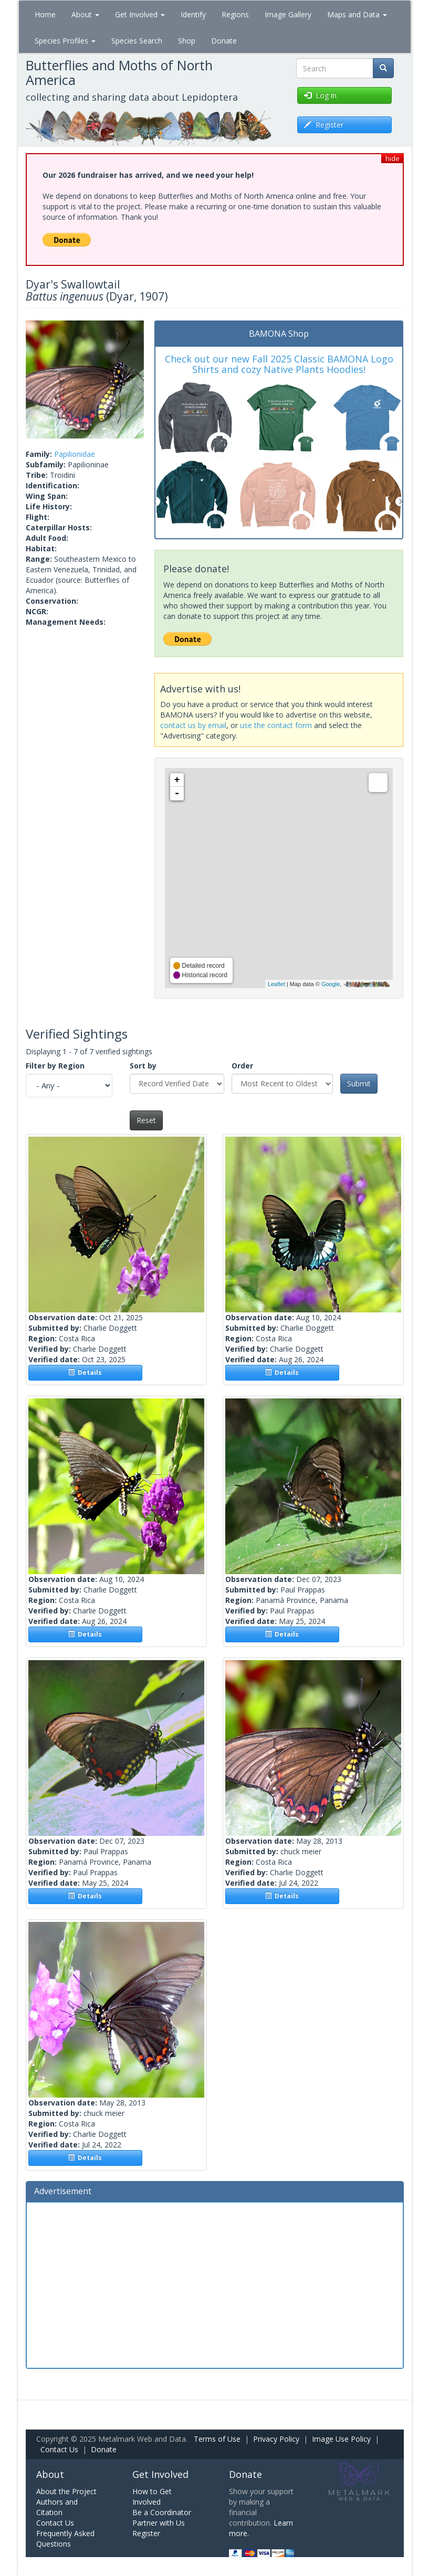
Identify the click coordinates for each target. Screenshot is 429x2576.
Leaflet (276, 984)
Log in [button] (320, 95)
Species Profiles (65, 41)
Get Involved (140, 14)
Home (45, 14)
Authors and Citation (57, 2507)
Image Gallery (288, 14)
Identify (193, 14)
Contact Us (59, 2449)
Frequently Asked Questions (65, 2538)
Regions (235, 14)
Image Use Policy (341, 2439)
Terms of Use (217, 2439)
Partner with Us (158, 2523)
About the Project (66, 2491)
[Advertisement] (215, 2283)
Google (330, 984)
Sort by (143, 1066)
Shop (186, 41)
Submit (359, 1083)
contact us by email (193, 725)
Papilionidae (74, 454)
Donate (224, 41)
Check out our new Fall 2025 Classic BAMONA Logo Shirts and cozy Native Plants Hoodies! (279, 364)
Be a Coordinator (161, 2512)
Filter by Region (55, 1066)
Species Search (136, 41)
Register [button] (323, 125)
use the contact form (276, 725)
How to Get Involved (152, 2496)
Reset (146, 1120)
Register (146, 2533)
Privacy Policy (276, 2439)
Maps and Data (357, 14)
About (85, 14)
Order (242, 1066)
